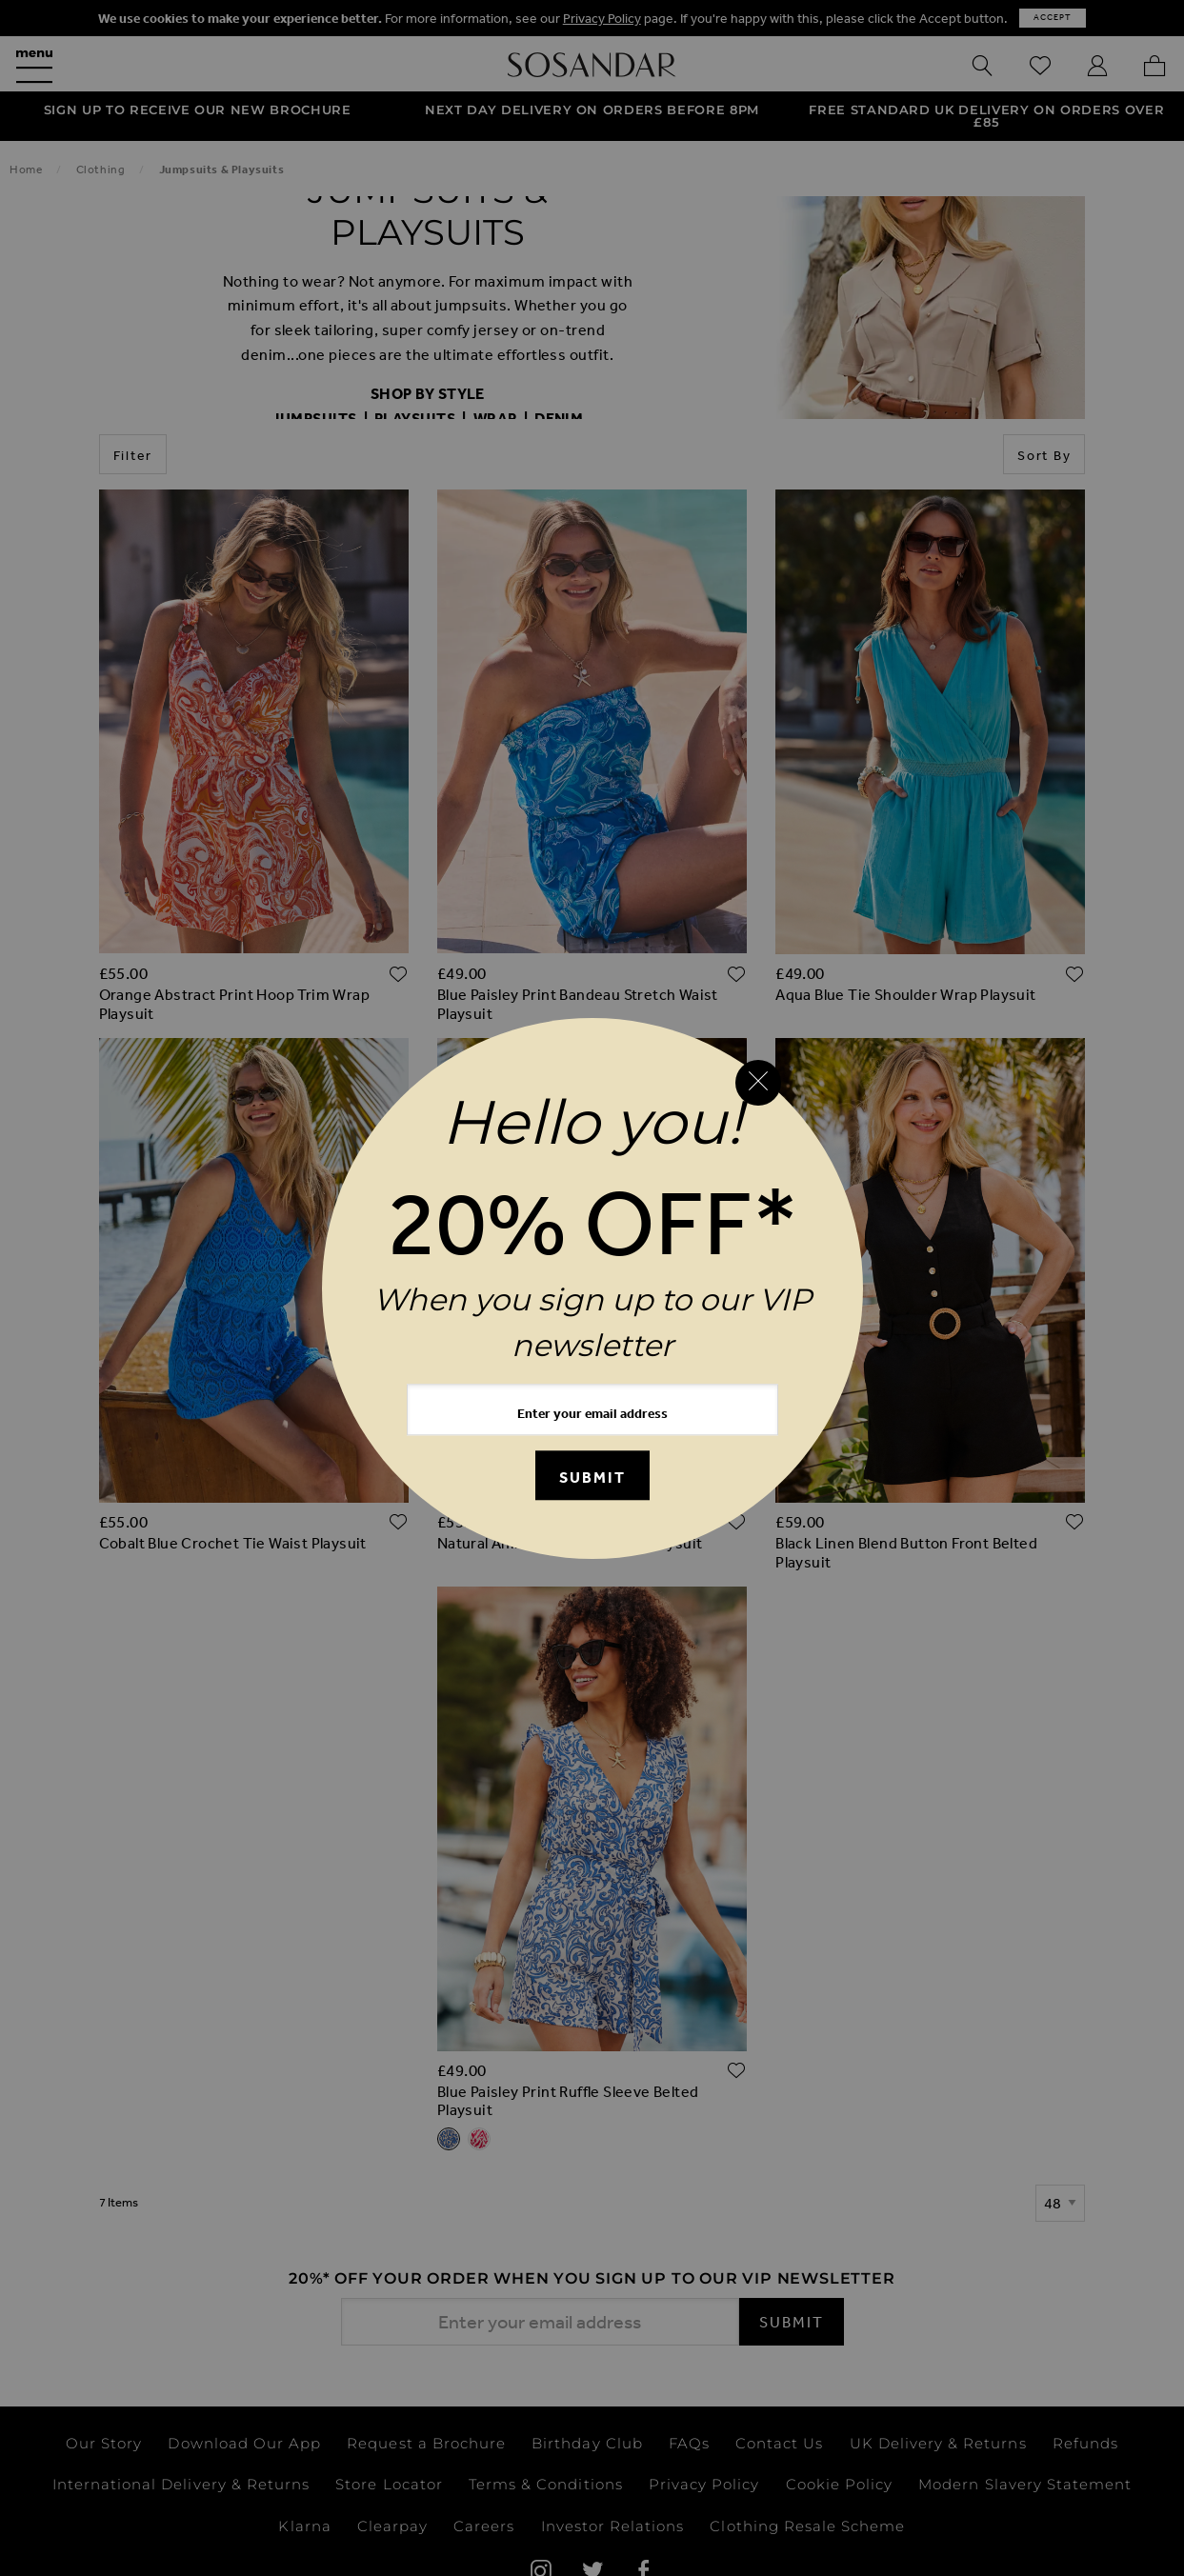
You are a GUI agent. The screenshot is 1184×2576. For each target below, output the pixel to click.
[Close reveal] (758, 1083)
